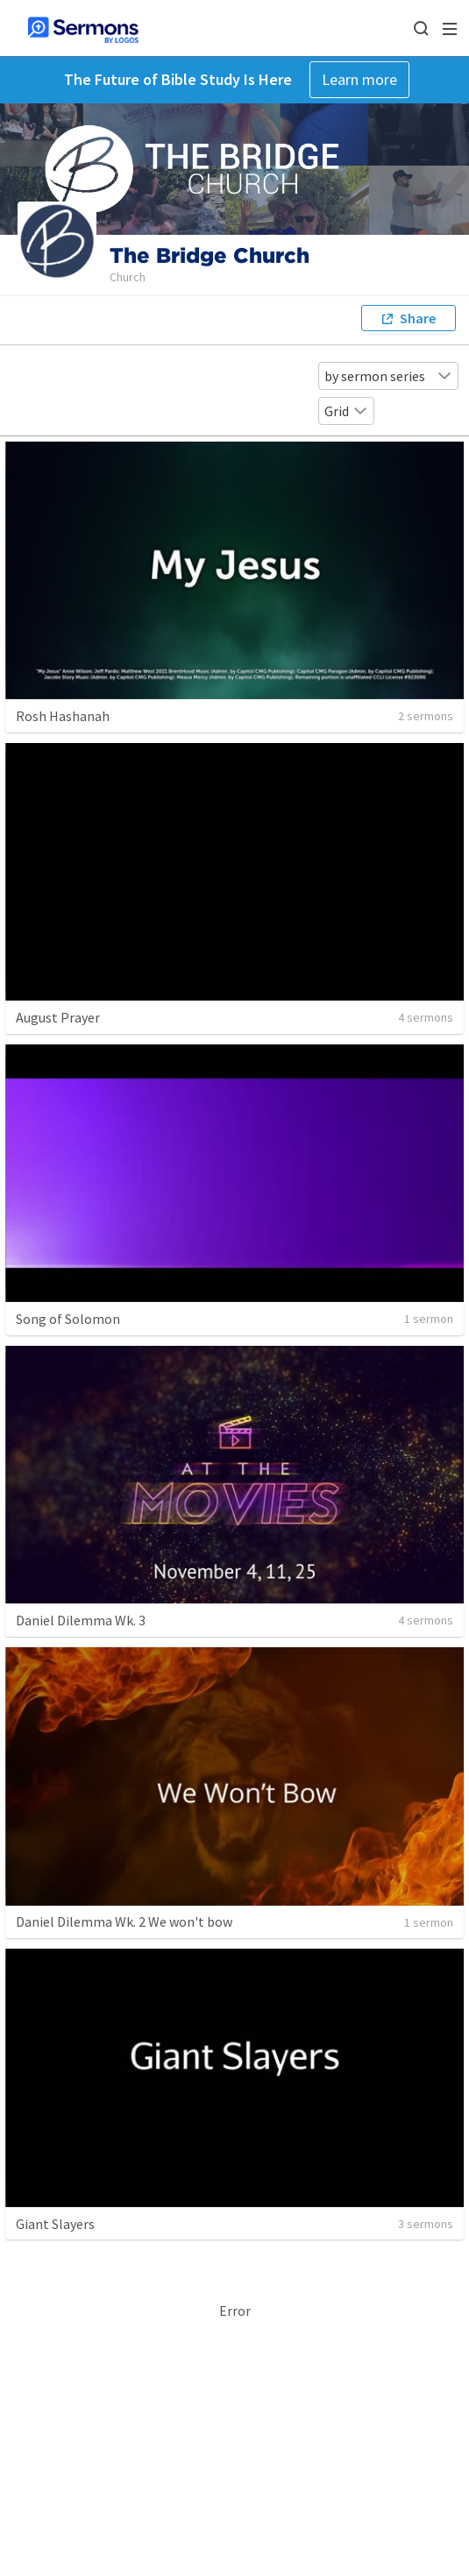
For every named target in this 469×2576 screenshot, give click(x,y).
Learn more (359, 79)
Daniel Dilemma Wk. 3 (81, 1620)
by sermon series (388, 376)
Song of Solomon (68, 1318)
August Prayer (58, 1017)
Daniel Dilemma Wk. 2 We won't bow (124, 1921)
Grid (346, 411)
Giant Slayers (55, 2224)
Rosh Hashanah (63, 716)
